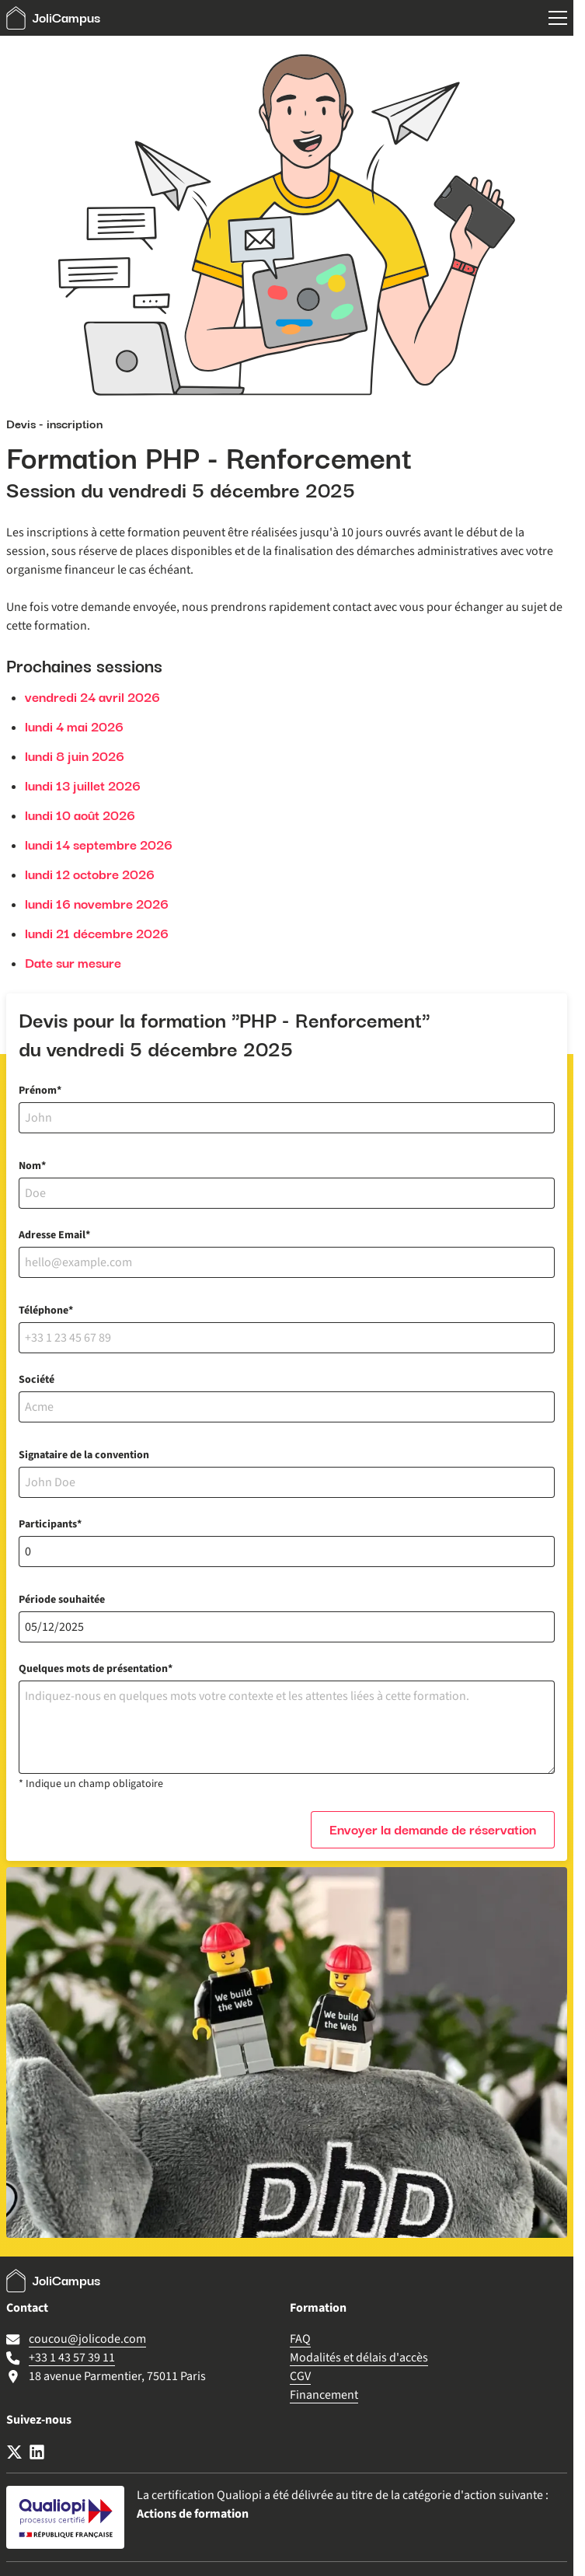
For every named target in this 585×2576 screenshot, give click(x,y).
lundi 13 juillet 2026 (83, 786)
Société (36, 1379)
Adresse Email (52, 1235)
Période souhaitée (62, 1599)
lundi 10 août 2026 (80, 815)
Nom (30, 1166)
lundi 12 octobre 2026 (90, 874)
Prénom (38, 1090)
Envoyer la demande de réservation (432, 1830)
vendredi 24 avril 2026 (92, 697)
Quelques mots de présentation (93, 1669)
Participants (48, 1524)
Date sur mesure (73, 963)
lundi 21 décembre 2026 (97, 933)
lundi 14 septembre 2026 (98, 845)
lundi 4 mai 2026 (74, 727)
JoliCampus (53, 18)
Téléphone (43, 1310)
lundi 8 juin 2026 (74, 756)
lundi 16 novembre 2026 (97, 904)
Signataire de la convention (84, 1455)
